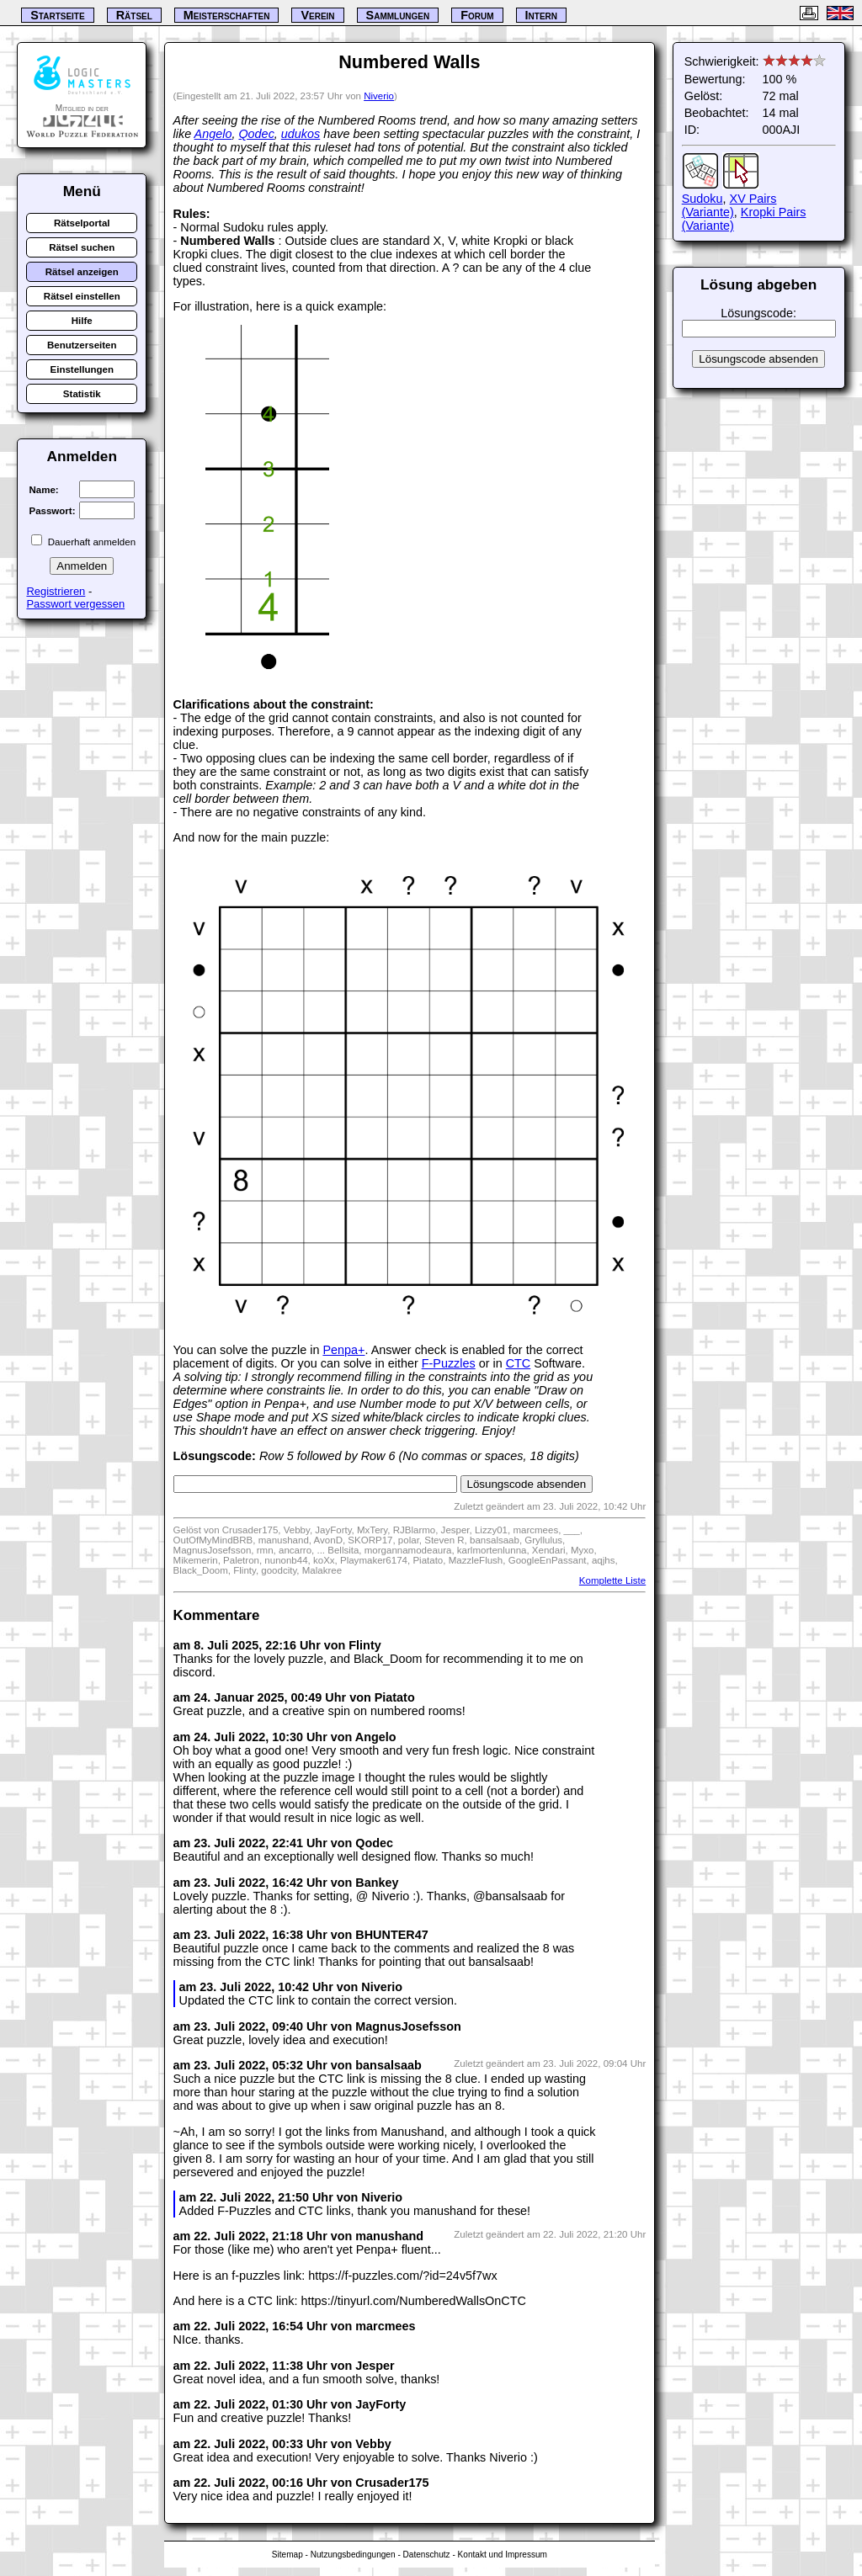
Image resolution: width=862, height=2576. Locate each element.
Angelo (213, 134)
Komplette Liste (612, 1580)
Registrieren (55, 591)
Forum (476, 15)
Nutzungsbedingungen (353, 2554)
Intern (541, 15)
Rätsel (134, 15)
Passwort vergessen (75, 604)
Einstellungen (82, 369)
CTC (518, 1363)
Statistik (82, 394)
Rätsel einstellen (82, 296)
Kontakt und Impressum (502, 2554)
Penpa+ (343, 1350)
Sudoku (702, 198)
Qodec (256, 134)
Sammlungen (398, 15)
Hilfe (82, 321)
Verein (317, 15)
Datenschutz (426, 2554)
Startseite (57, 15)
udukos (300, 134)
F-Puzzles (449, 1363)
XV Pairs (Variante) (729, 205)
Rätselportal (82, 223)
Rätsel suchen (81, 247)
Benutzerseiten (82, 345)
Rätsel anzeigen (82, 272)
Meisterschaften (227, 15)
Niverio (379, 96)
